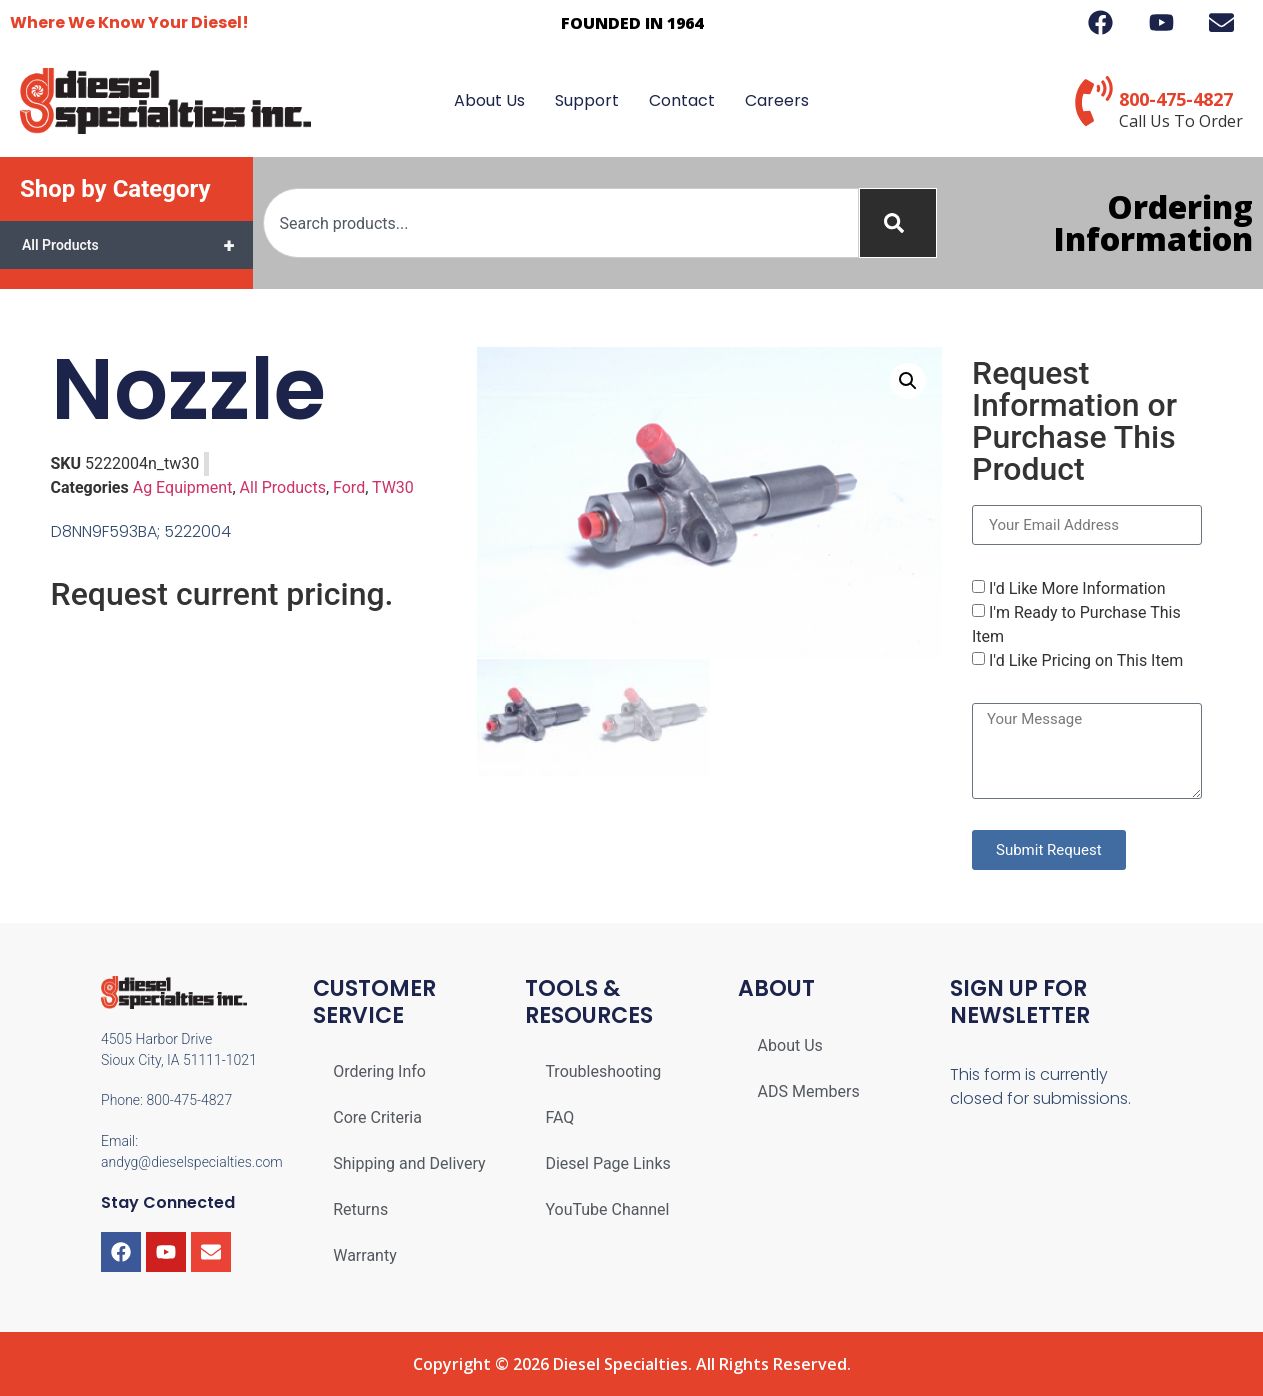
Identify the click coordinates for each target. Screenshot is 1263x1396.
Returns (360, 1209)
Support (587, 100)
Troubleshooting (603, 1071)
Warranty (365, 1255)
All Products (137, 245)
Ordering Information (1153, 222)
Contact (682, 100)
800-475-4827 (1176, 99)
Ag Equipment (183, 487)
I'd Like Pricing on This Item (1086, 660)
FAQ (559, 1117)
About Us (489, 100)
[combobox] (561, 223)
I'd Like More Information (1077, 588)
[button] (908, 381)
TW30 (393, 487)
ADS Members (809, 1091)
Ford (349, 487)
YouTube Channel (607, 1209)
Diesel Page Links (607, 1163)
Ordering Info (379, 1071)
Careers (777, 100)
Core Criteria (377, 1117)
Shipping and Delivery (409, 1163)
